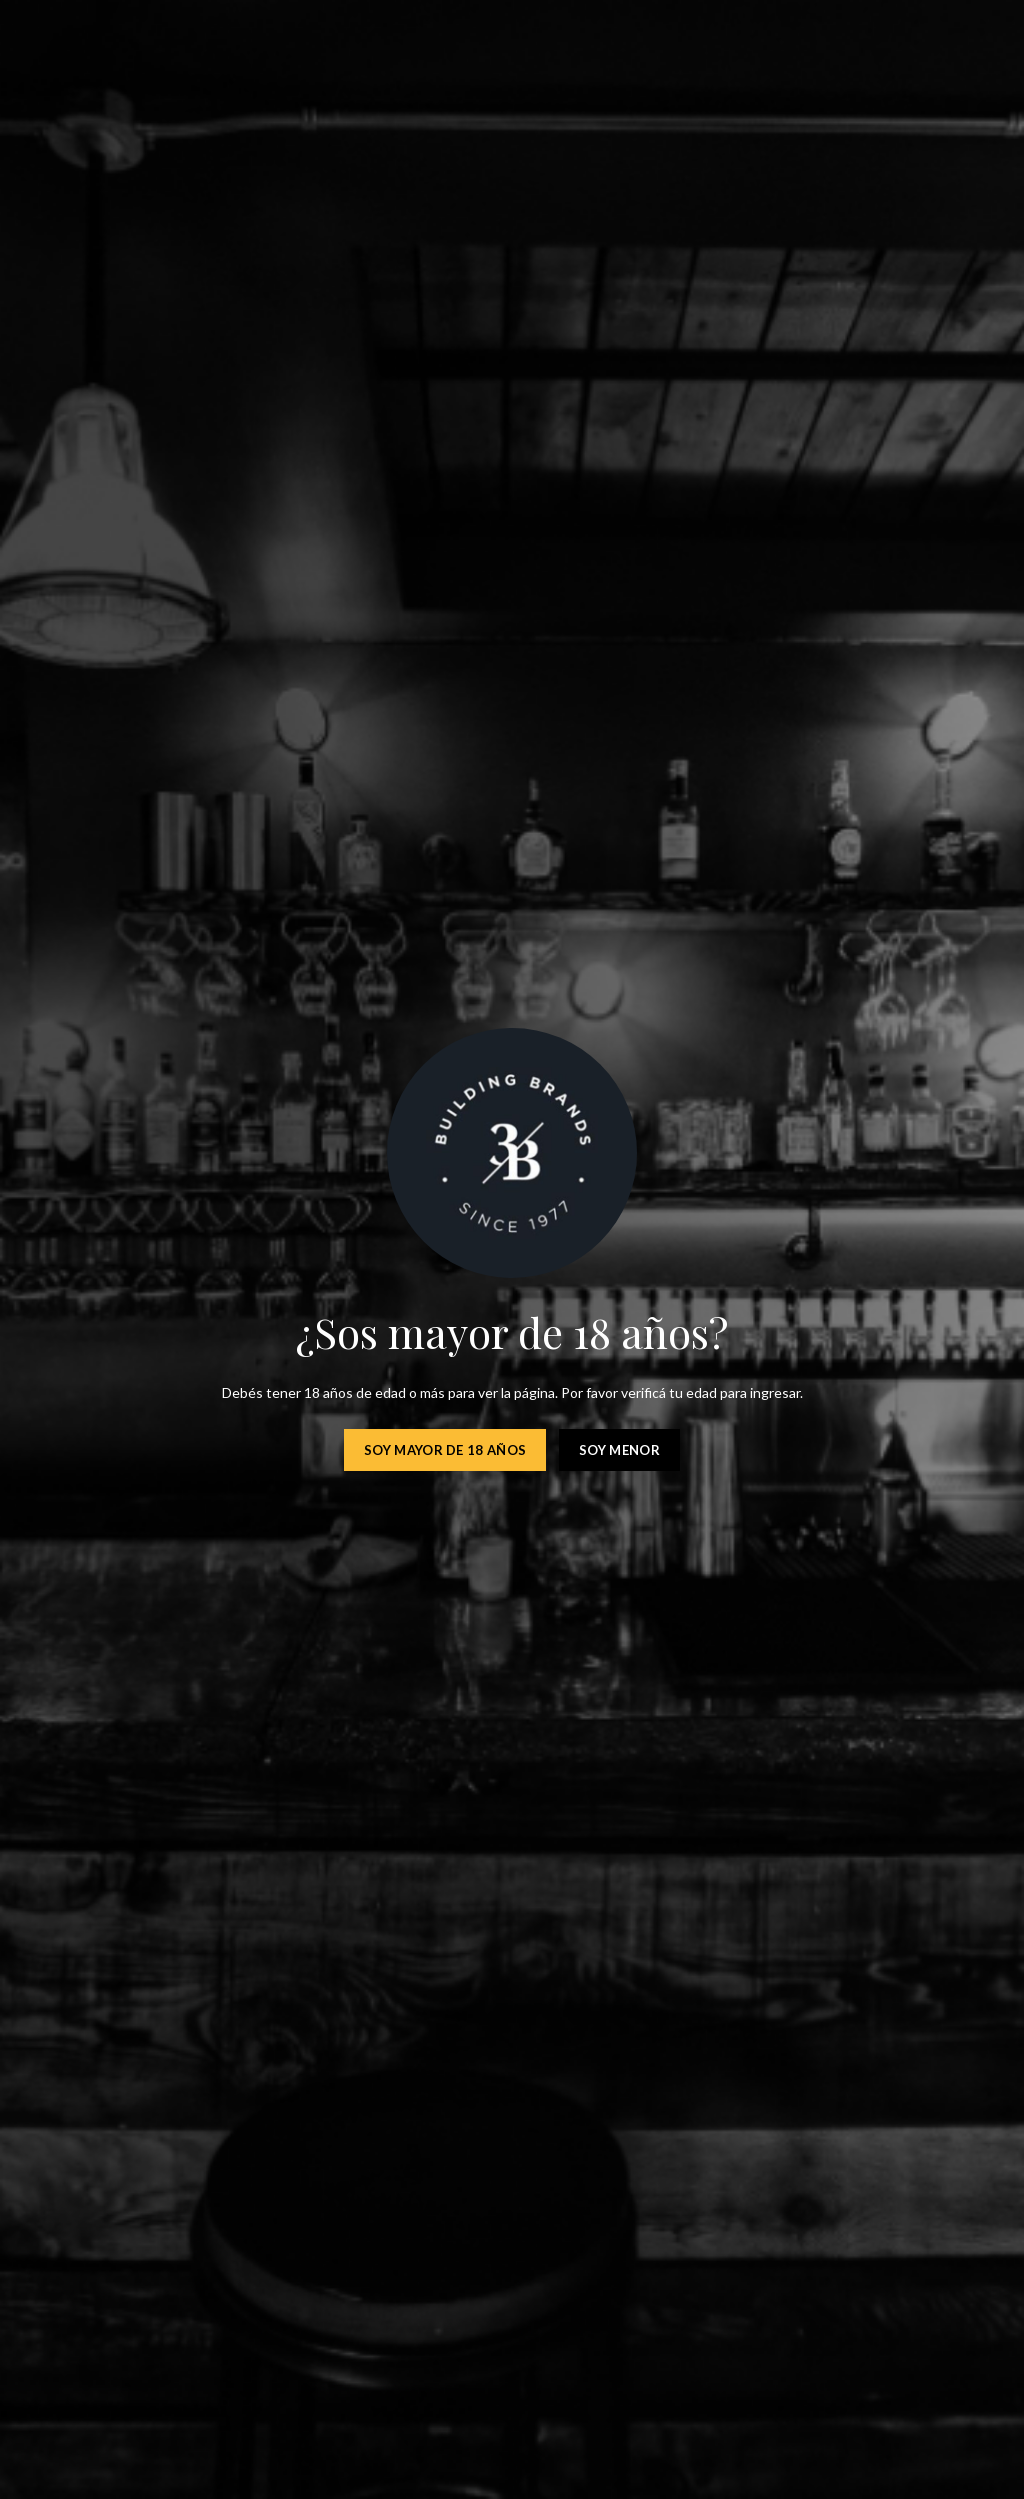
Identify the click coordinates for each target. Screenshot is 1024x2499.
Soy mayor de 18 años (445, 1450)
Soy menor (619, 1450)
